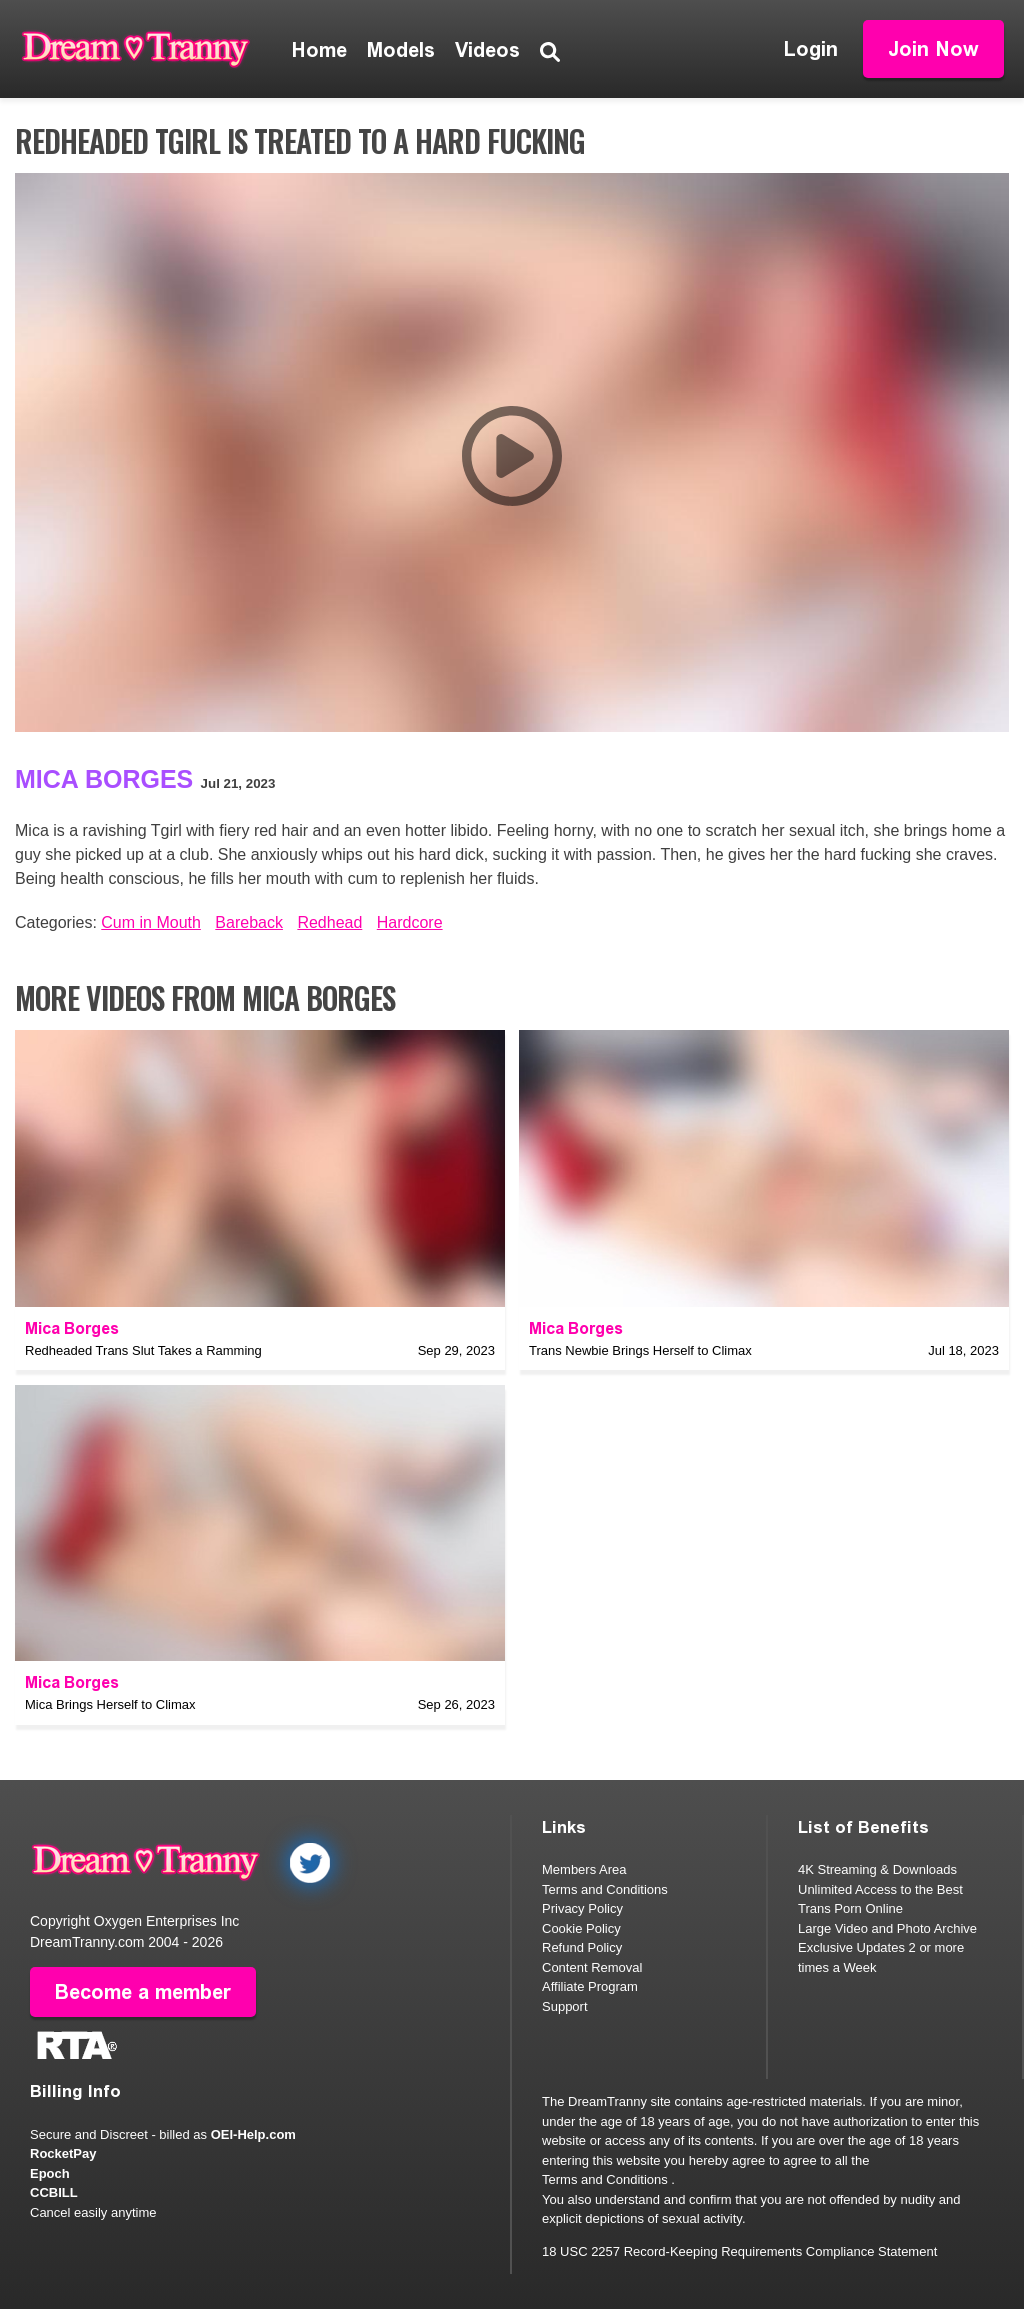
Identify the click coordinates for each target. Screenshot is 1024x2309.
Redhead (329, 922)
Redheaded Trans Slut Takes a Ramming (143, 1350)
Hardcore (410, 922)
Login (811, 49)
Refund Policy (582, 1947)
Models (401, 50)
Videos (487, 50)
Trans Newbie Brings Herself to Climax (640, 1350)
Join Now (933, 49)
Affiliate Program (590, 1986)
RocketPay (63, 2153)
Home (319, 50)
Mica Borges (104, 779)
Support (565, 2006)
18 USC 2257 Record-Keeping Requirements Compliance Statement (739, 2251)
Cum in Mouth (151, 922)
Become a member (143, 1992)
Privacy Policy (582, 1908)
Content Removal (592, 1967)
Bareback (249, 922)
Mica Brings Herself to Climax (110, 1704)
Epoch (50, 2173)
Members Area (584, 1869)
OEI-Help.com (253, 2134)
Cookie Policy (581, 1928)
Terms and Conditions (605, 1889)
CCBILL (54, 2192)
